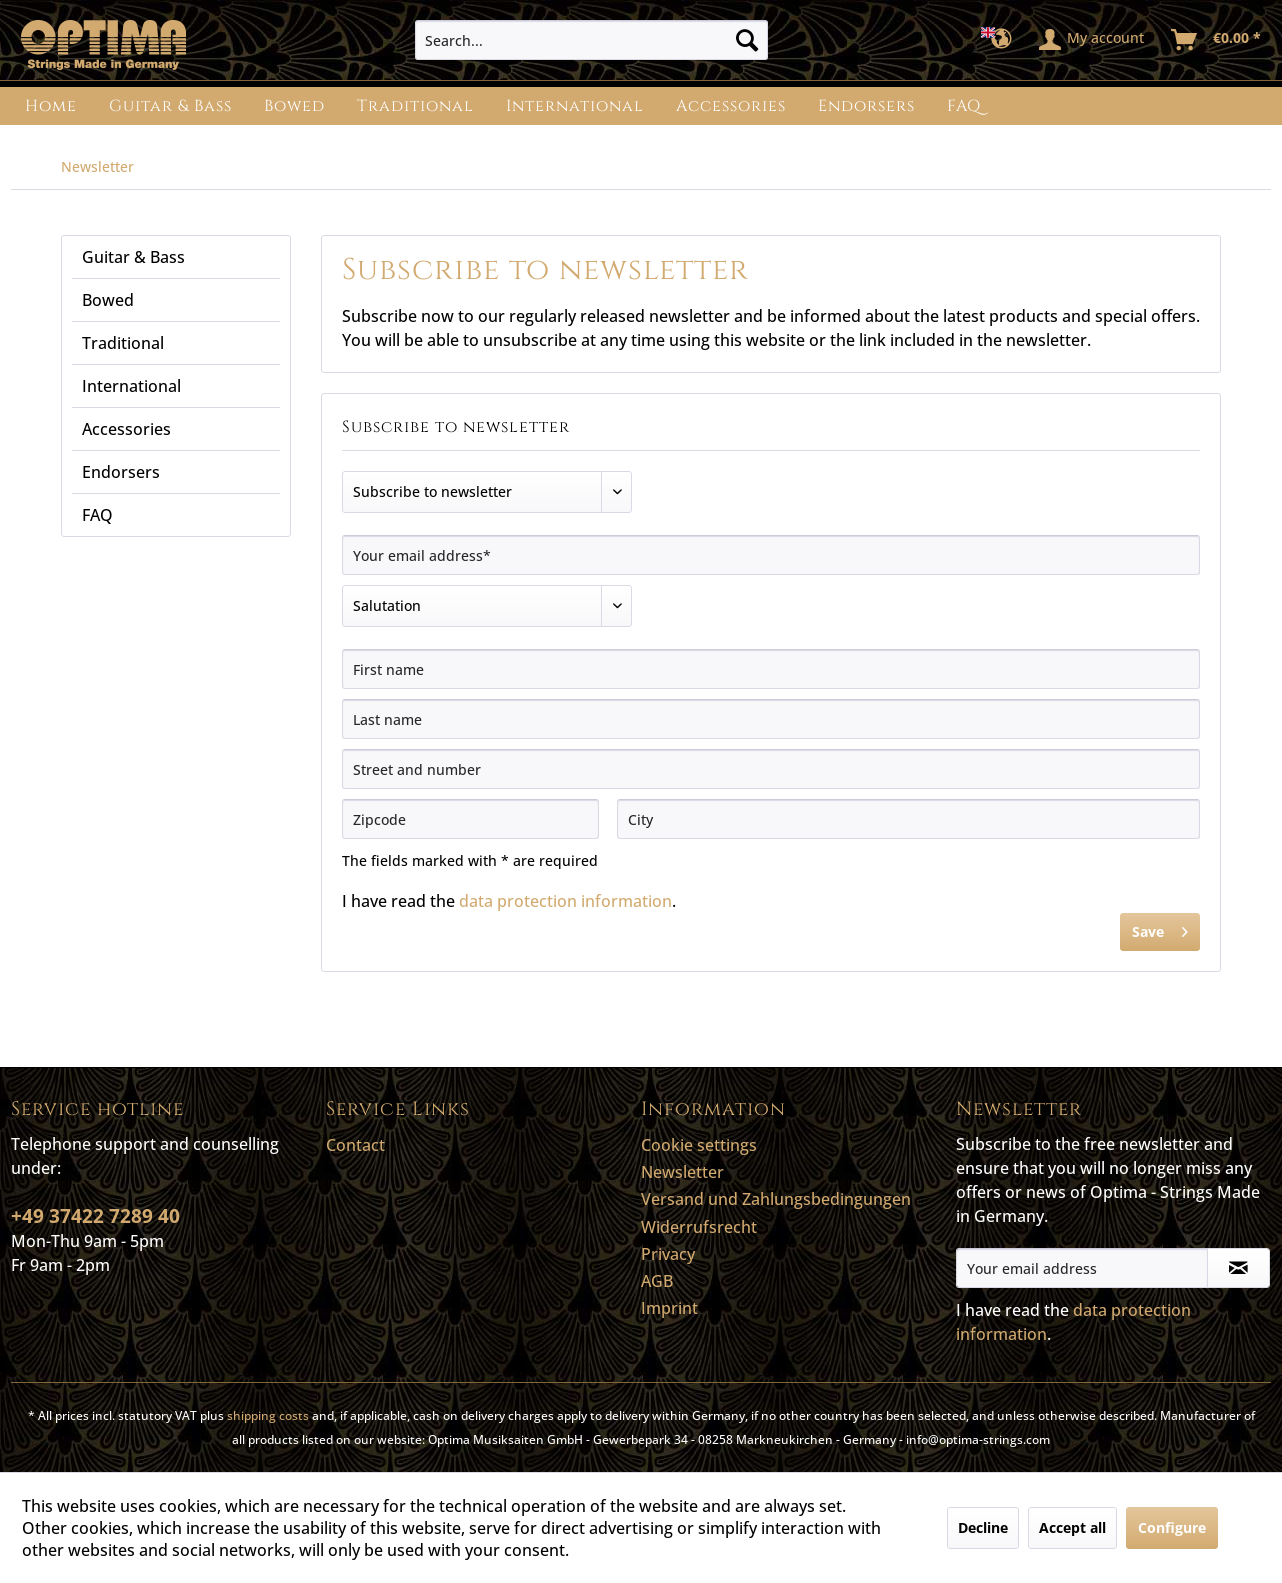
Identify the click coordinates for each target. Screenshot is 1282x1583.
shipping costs (268, 1415)
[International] (575, 106)
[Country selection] (1002, 40)
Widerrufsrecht (699, 1227)
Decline (983, 1527)
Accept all (1072, 1527)
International (131, 386)
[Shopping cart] (1217, 40)
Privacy (668, 1254)
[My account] (1092, 40)
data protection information (565, 901)
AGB (657, 1281)
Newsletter (682, 1172)
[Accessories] (731, 106)
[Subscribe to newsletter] (1238, 1268)
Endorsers (121, 472)
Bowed (108, 300)
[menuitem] (591, 40)
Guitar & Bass (133, 257)
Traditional (123, 343)
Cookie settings (699, 1145)
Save (1160, 928)
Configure (1172, 1527)
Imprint (669, 1308)
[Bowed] (294, 106)
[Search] (747, 40)
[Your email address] (1082, 1268)
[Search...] (591, 40)
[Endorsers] (866, 106)
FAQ (97, 515)
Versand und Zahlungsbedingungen (776, 1199)
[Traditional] (415, 106)
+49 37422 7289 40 (95, 1216)
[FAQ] (964, 106)
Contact (355, 1145)
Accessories (126, 429)
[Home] (51, 106)
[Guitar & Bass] (170, 106)
